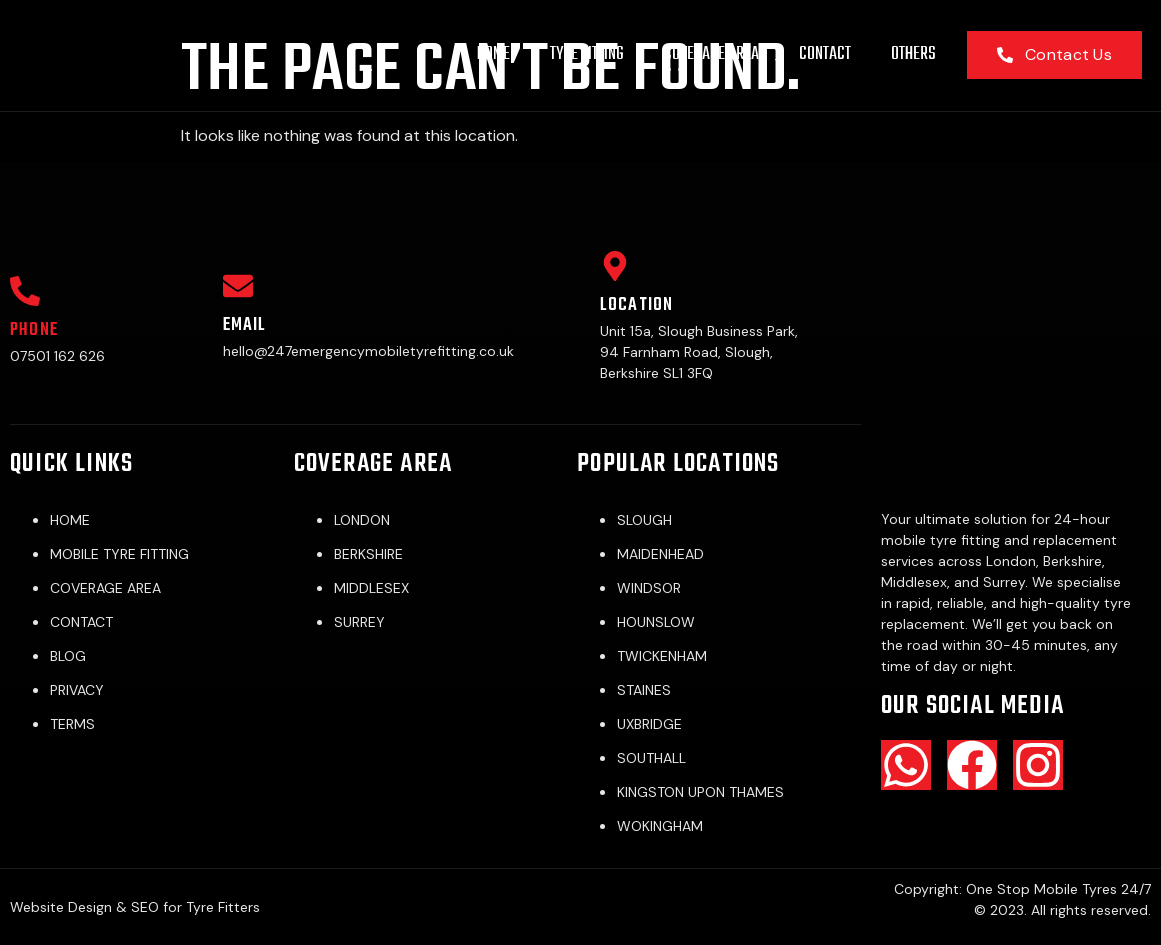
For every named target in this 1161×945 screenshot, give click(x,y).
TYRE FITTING (587, 54)
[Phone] (25, 291)
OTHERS (913, 54)
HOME (493, 54)
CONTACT (825, 54)
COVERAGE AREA (711, 54)
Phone (34, 330)
